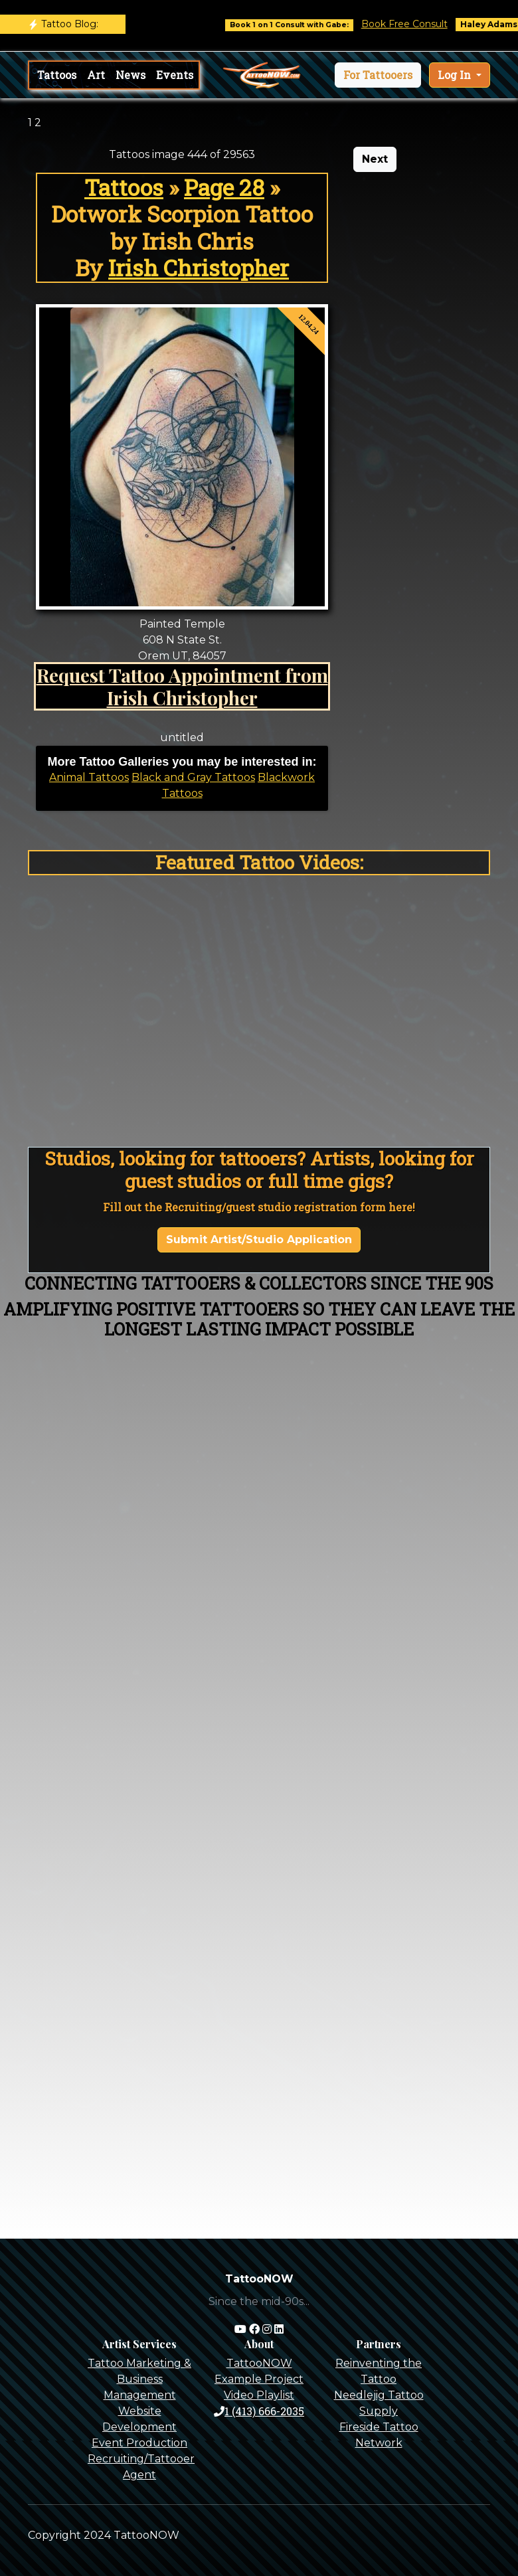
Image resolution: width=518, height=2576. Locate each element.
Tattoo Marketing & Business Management (139, 2379)
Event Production (139, 2443)
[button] (378, 75)
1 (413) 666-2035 (259, 2411)
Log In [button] (456, 75)
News (130, 75)
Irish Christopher (198, 267)
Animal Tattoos (89, 777)
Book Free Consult (420, 24)
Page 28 (224, 187)
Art (96, 75)
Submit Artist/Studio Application (259, 1239)
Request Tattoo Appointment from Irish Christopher (182, 686)
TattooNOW (259, 2363)
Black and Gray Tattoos (193, 777)
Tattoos (56, 75)
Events (174, 75)
